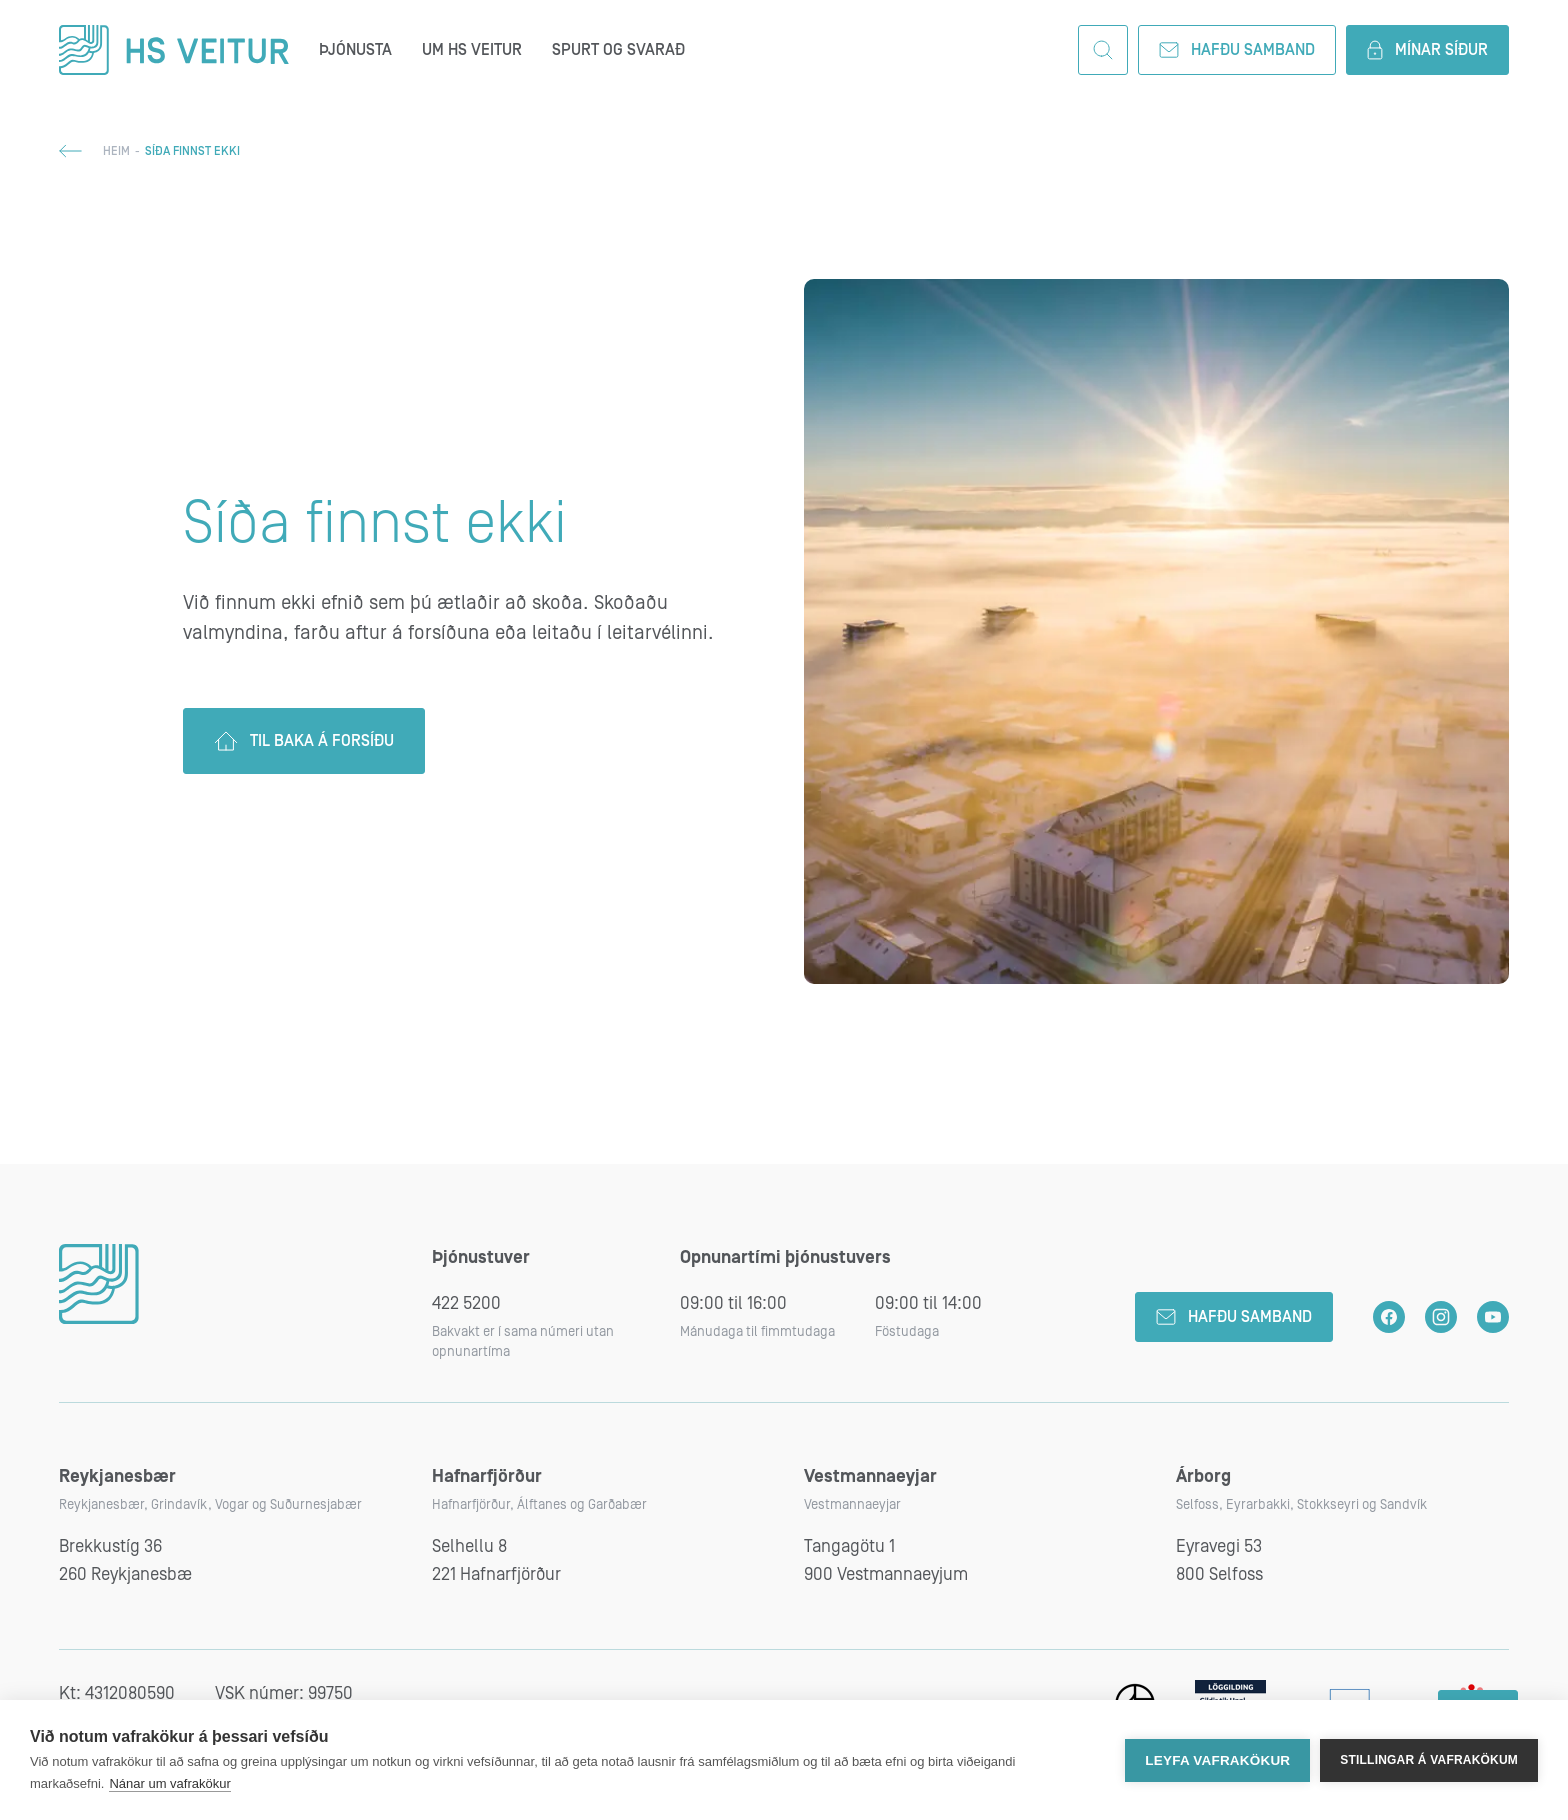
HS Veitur (174, 50)
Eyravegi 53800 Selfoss (1219, 1560)
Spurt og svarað (618, 50)
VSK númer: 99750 (284, 1693)
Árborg (1203, 1476)
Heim (116, 151)
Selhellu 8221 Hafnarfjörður (496, 1560)
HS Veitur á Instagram (1441, 1317)
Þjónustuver (481, 1257)
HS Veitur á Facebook (1389, 1317)
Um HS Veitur (472, 50)
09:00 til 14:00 (928, 1303)
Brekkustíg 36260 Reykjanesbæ (125, 1560)
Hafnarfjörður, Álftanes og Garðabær (539, 1505)
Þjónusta (355, 50)
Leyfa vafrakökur (1217, 1760)
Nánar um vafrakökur (169, 1783)
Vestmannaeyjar (870, 1476)
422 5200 (466, 1303)
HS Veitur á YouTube (1493, 1317)
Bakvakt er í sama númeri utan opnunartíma (523, 1342)
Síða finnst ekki (375, 524)
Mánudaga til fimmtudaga (757, 1332)
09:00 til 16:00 (733, 1303)
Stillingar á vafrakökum (1429, 1760)
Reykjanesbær (117, 1476)
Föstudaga (907, 1332)
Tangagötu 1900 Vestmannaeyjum (886, 1560)
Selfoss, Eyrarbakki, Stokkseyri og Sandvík (1301, 1505)
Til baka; (70, 151)
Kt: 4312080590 (117, 1693)
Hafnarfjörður (487, 1476)
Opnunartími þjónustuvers (785, 1257)
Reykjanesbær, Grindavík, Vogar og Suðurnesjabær (210, 1505)
